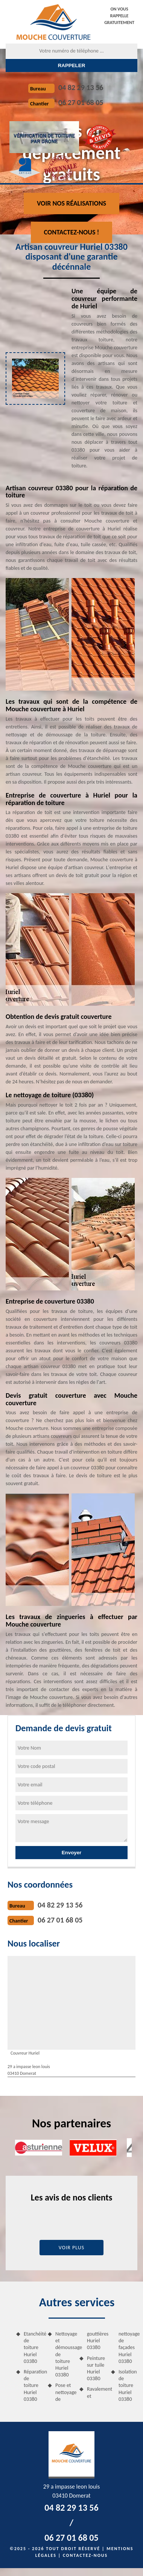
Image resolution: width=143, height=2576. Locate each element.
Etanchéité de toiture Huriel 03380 (33, 2347)
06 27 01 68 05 (80, 102)
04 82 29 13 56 (80, 87)
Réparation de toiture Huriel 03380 (33, 2385)
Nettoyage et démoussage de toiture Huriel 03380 (64, 2354)
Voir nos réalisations (71, 203)
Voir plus (72, 2247)
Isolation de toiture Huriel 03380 (128, 2385)
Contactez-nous (85, 2555)
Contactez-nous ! (71, 232)
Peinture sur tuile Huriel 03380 (96, 2368)
